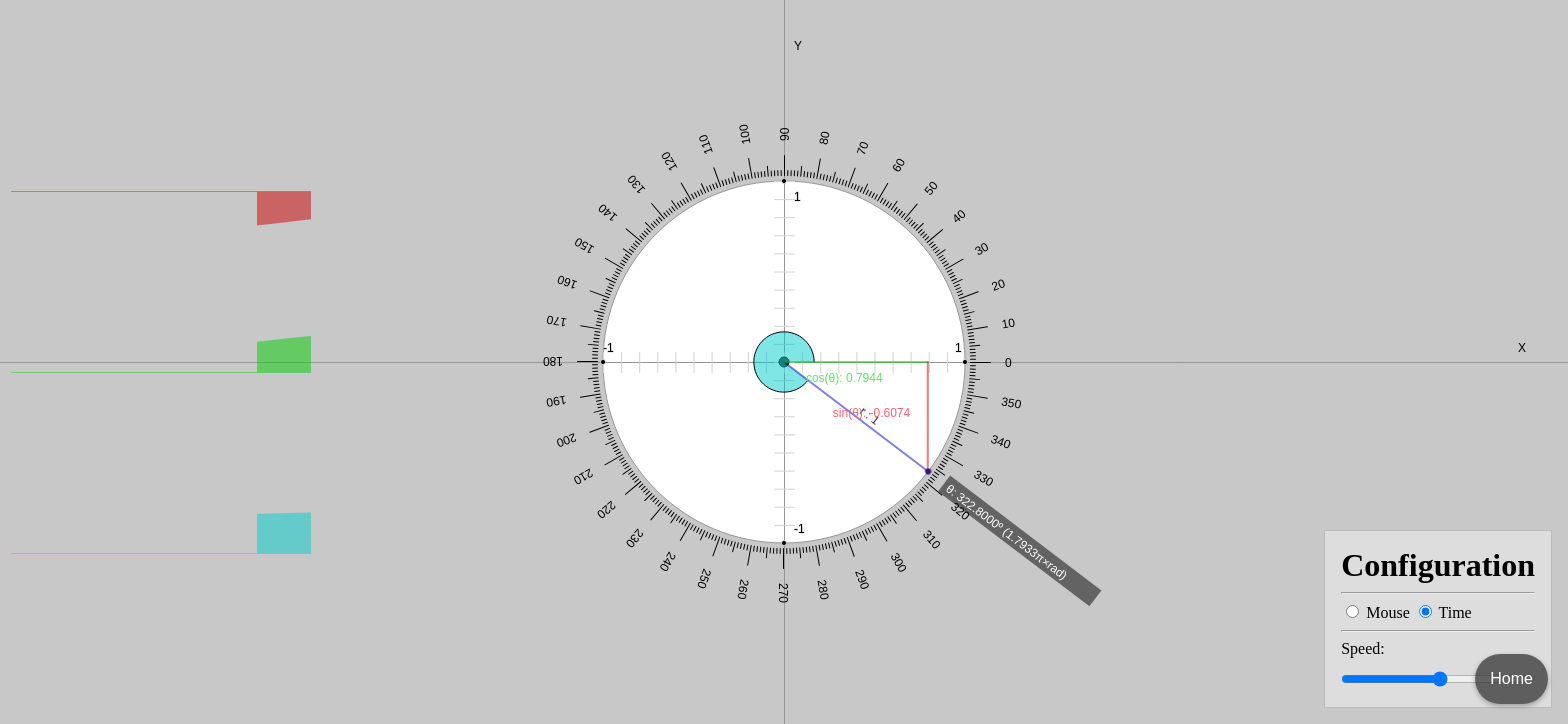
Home (1511, 678)
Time (1454, 612)
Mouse (1388, 612)
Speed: (1363, 648)
